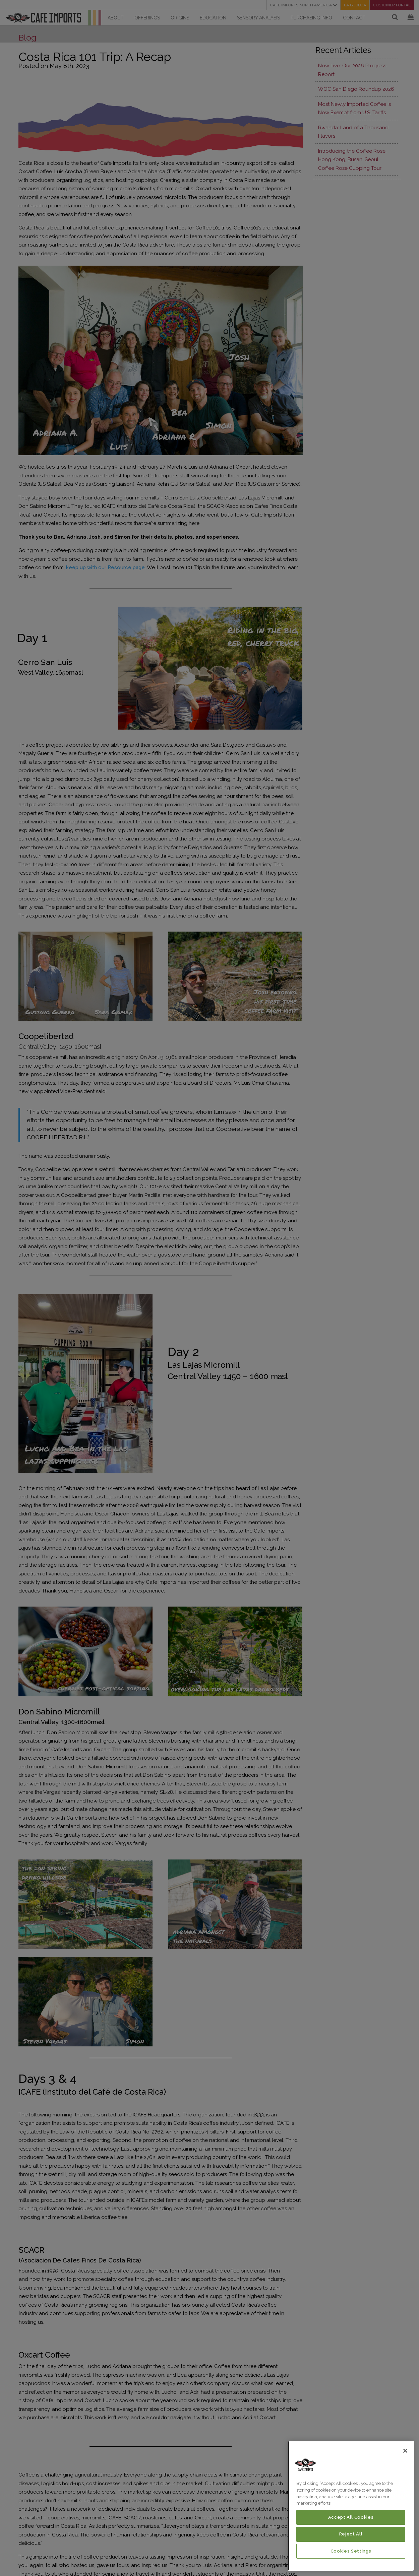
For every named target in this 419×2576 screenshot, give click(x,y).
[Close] (405, 2450)
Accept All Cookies (351, 2517)
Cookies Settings (351, 2551)
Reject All (351, 2533)
